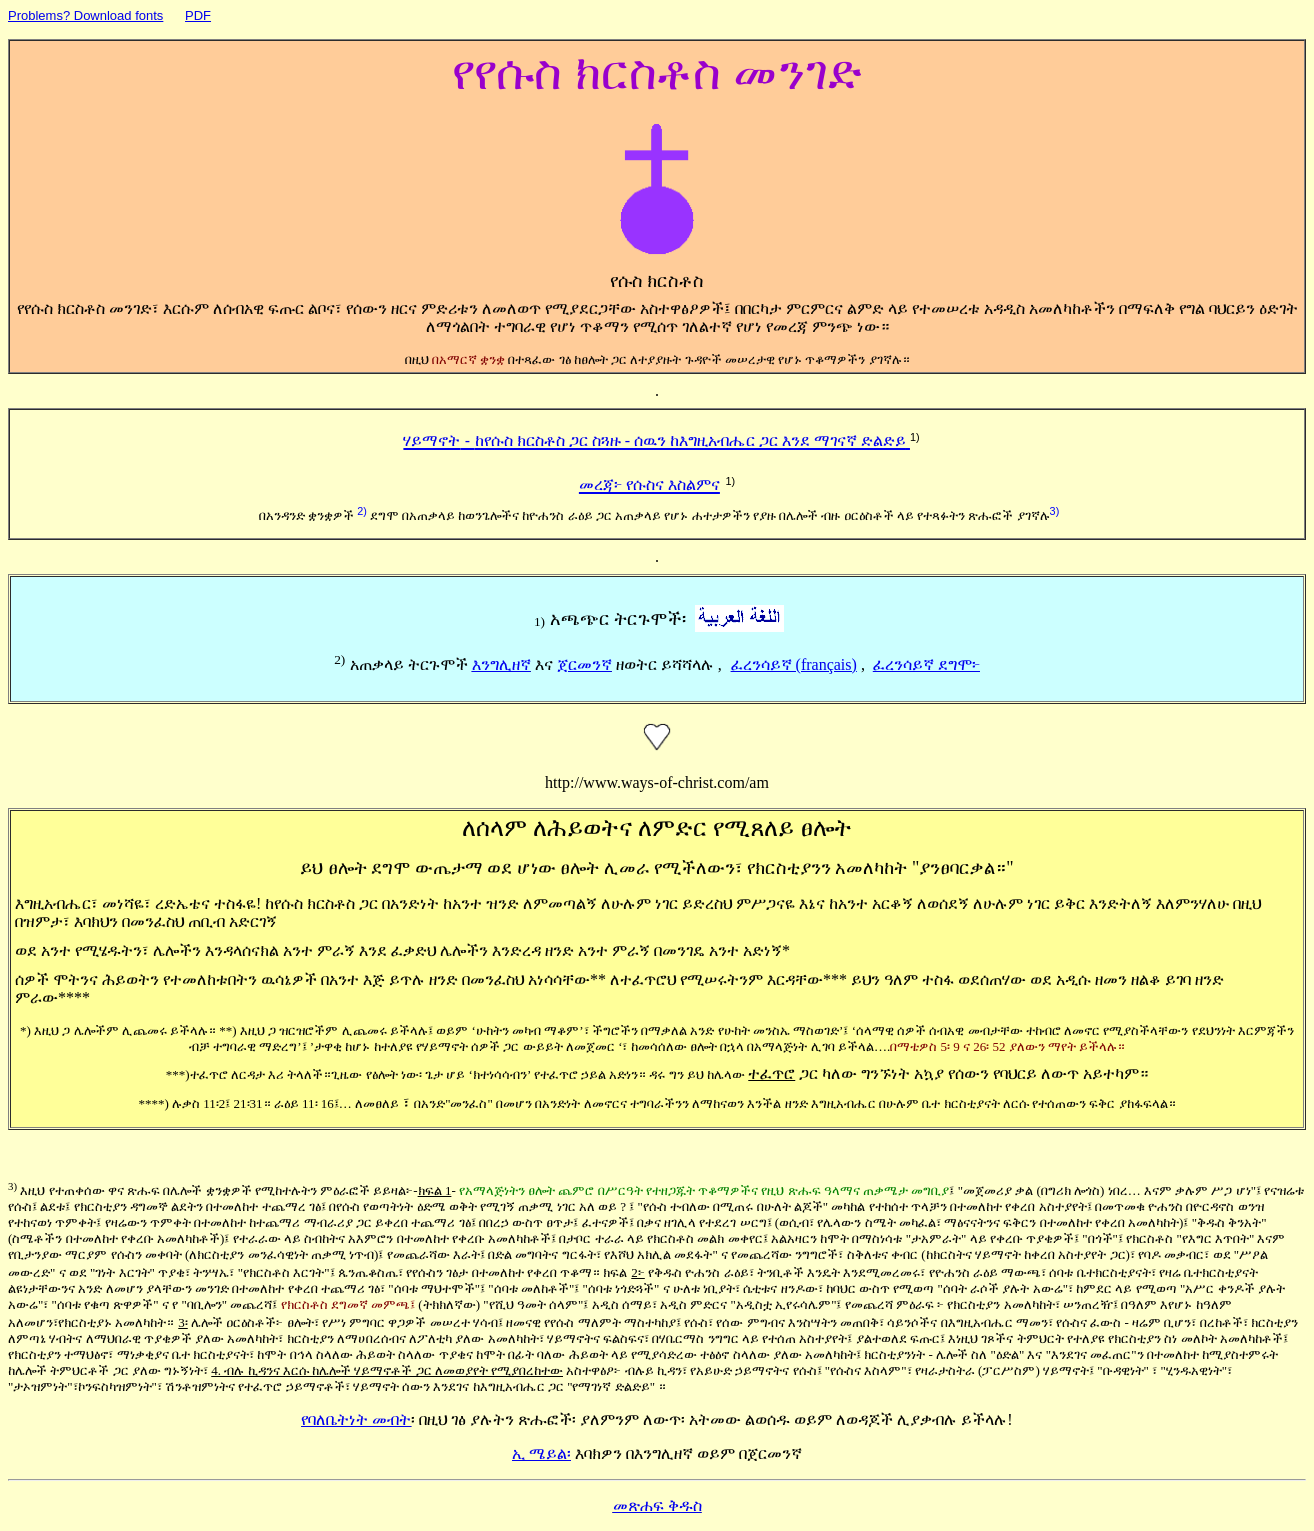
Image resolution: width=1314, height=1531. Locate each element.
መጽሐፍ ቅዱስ (657, 1505)
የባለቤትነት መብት (356, 1419)
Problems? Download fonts (85, 15)
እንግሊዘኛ (501, 664)
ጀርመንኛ (584, 664)
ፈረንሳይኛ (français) (794, 664)
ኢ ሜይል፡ (541, 1453)
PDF (198, 15)
